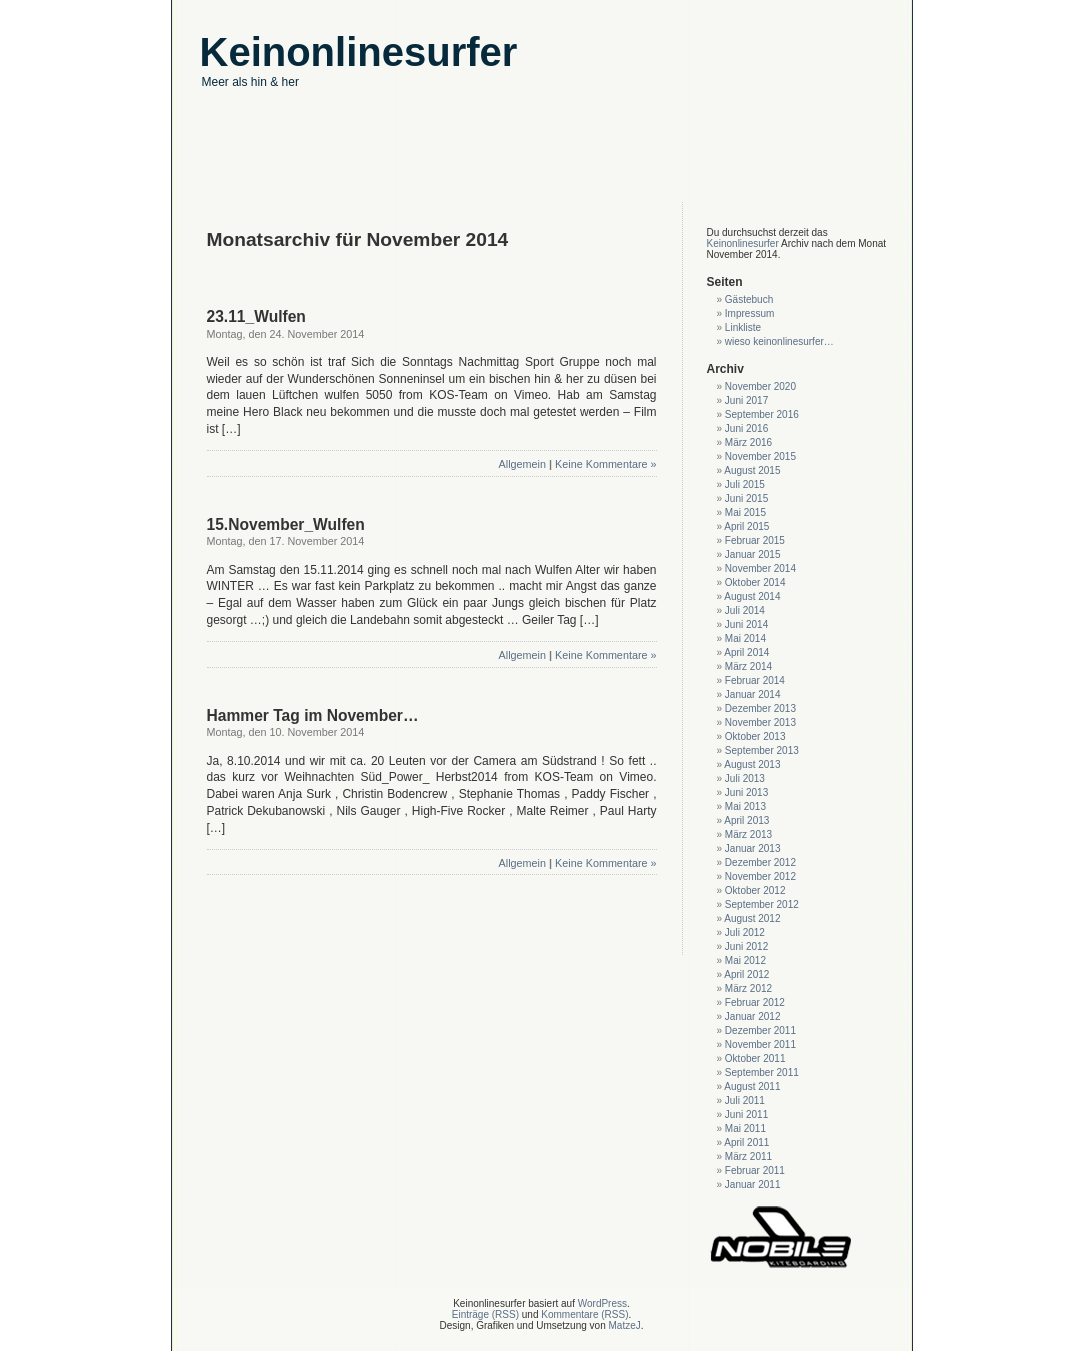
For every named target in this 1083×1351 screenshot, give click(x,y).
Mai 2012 (745, 960)
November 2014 (760, 568)
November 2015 (760, 456)
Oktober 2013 (755, 736)
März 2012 (748, 988)
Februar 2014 (755, 680)
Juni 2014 (746, 624)
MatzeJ (624, 1325)
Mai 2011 (745, 1128)
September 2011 (762, 1072)
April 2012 (746, 974)
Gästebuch (749, 299)
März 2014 (748, 666)
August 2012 (752, 918)
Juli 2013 (745, 778)
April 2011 (746, 1142)
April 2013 (746, 820)
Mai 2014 (745, 638)
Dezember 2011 (760, 1030)
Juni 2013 (746, 792)
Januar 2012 (753, 1016)
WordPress (602, 1303)
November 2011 (760, 1044)
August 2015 (752, 470)
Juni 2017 (746, 400)
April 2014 (746, 652)
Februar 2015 (755, 540)
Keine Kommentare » (605, 464)
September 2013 (762, 750)
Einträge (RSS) (485, 1314)
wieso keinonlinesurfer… (779, 341)
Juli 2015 (745, 484)
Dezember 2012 (760, 862)
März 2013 (748, 834)
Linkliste (743, 327)
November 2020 (760, 386)
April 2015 (746, 526)
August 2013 (752, 764)
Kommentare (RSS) (584, 1314)
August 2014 (752, 596)
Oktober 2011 (755, 1058)
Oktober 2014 (755, 582)
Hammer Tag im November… (313, 715)
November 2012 (760, 876)
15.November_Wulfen (286, 524)
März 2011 (748, 1156)
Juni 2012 (746, 946)
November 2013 (760, 722)
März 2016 (748, 442)
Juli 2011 (745, 1100)
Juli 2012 (745, 932)
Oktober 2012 (755, 890)
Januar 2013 (753, 848)
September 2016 (762, 414)
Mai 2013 (745, 806)
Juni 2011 (746, 1114)
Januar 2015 (753, 554)
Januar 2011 (753, 1184)
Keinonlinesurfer (743, 243)
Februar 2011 (755, 1170)
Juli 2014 (745, 610)
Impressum (749, 313)
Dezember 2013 (760, 708)
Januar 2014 (753, 694)
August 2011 (752, 1086)
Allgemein (522, 464)
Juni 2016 (746, 428)
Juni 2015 (746, 498)
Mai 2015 (745, 512)
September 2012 (762, 904)
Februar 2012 (755, 1002)
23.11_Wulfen (256, 316)
